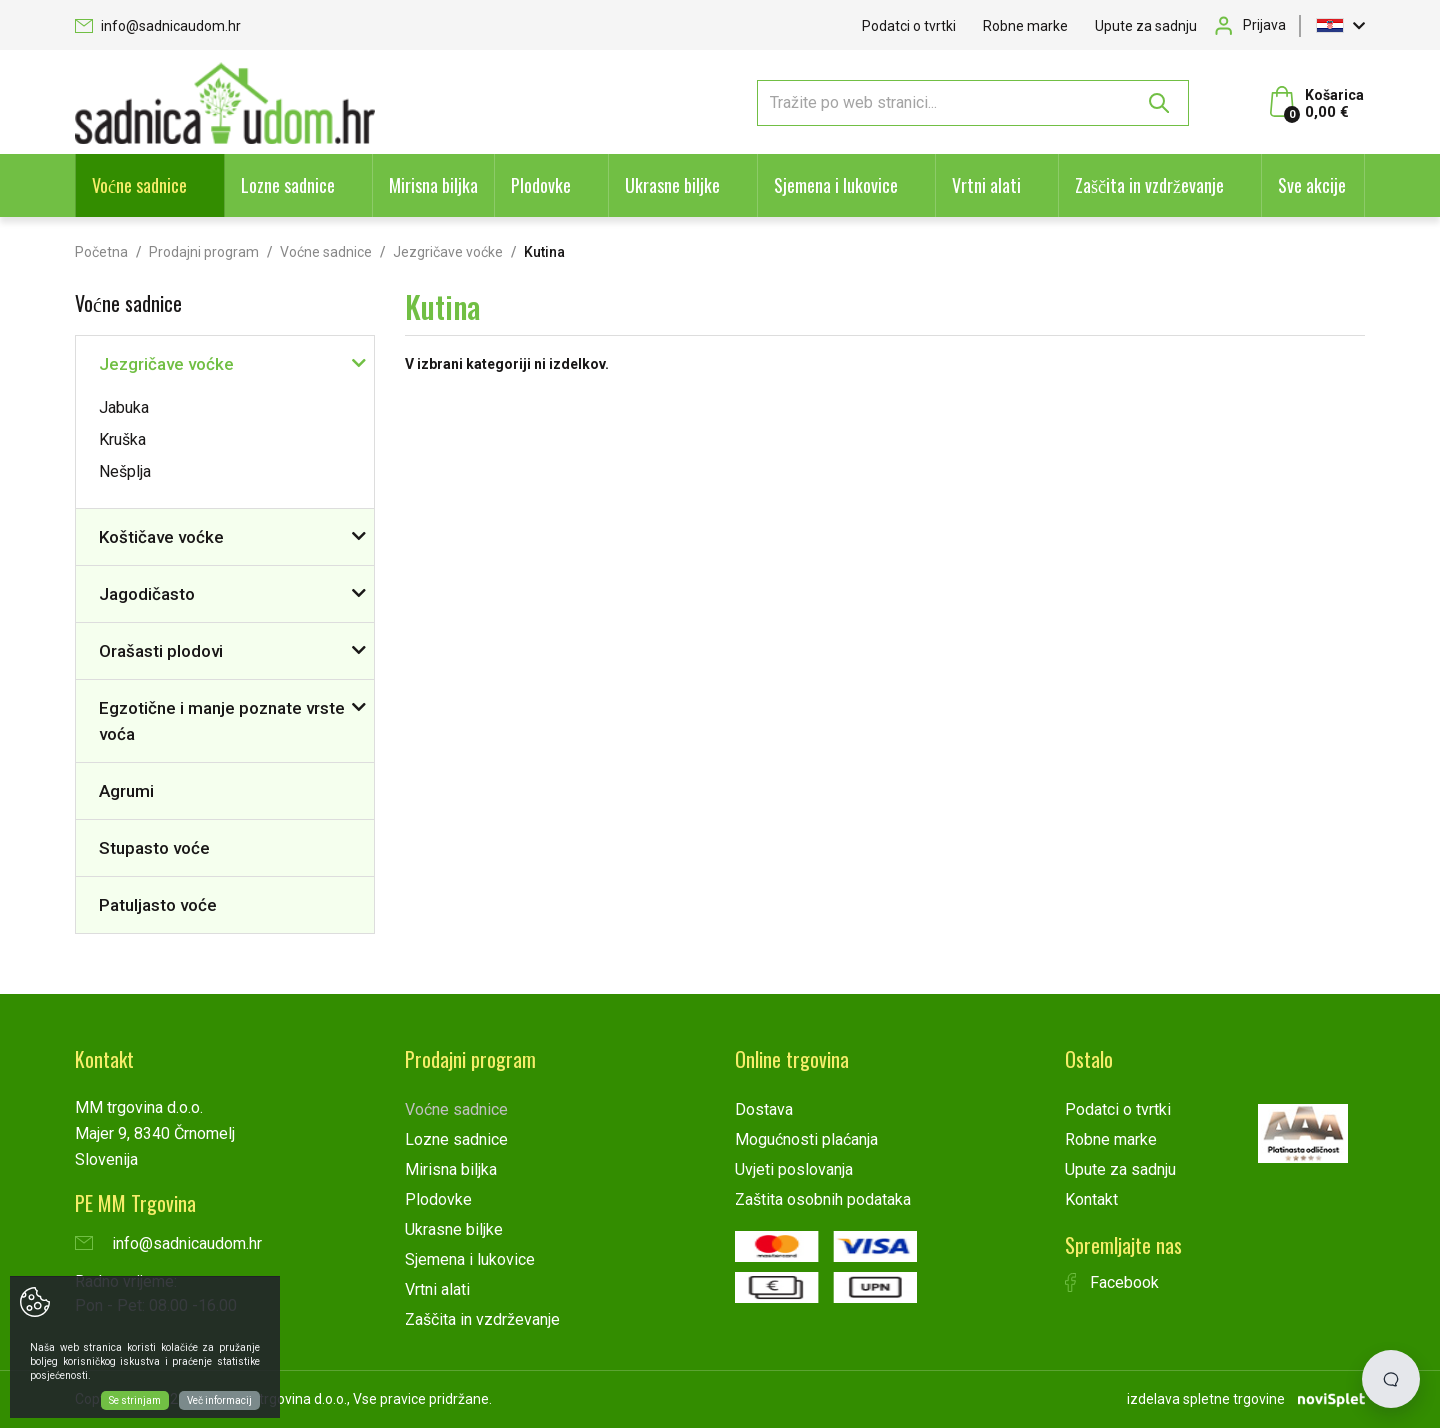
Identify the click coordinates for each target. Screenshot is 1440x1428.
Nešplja (125, 471)
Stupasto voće (154, 848)
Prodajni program (204, 252)
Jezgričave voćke (448, 252)
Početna (101, 252)
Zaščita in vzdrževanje (1149, 185)
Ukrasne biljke (672, 185)
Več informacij (219, 1400)
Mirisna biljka (433, 185)
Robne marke (1025, 26)
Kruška (122, 439)
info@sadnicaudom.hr (158, 26)
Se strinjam (135, 1400)
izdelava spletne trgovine (1206, 1399)
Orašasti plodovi (161, 651)
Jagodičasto (147, 594)
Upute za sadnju (1146, 26)
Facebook (1112, 1282)
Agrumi (126, 791)
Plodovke (541, 185)
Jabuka (124, 407)
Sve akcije (1312, 185)
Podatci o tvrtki (909, 26)
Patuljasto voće (158, 905)
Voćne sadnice (139, 185)
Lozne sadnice (288, 185)
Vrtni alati (986, 185)
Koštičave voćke (161, 537)
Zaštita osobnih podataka (823, 1199)
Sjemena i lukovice (836, 185)
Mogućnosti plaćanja (806, 1139)
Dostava (764, 1109)
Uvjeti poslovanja (794, 1169)
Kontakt (1091, 1199)
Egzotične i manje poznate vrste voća (222, 721)
